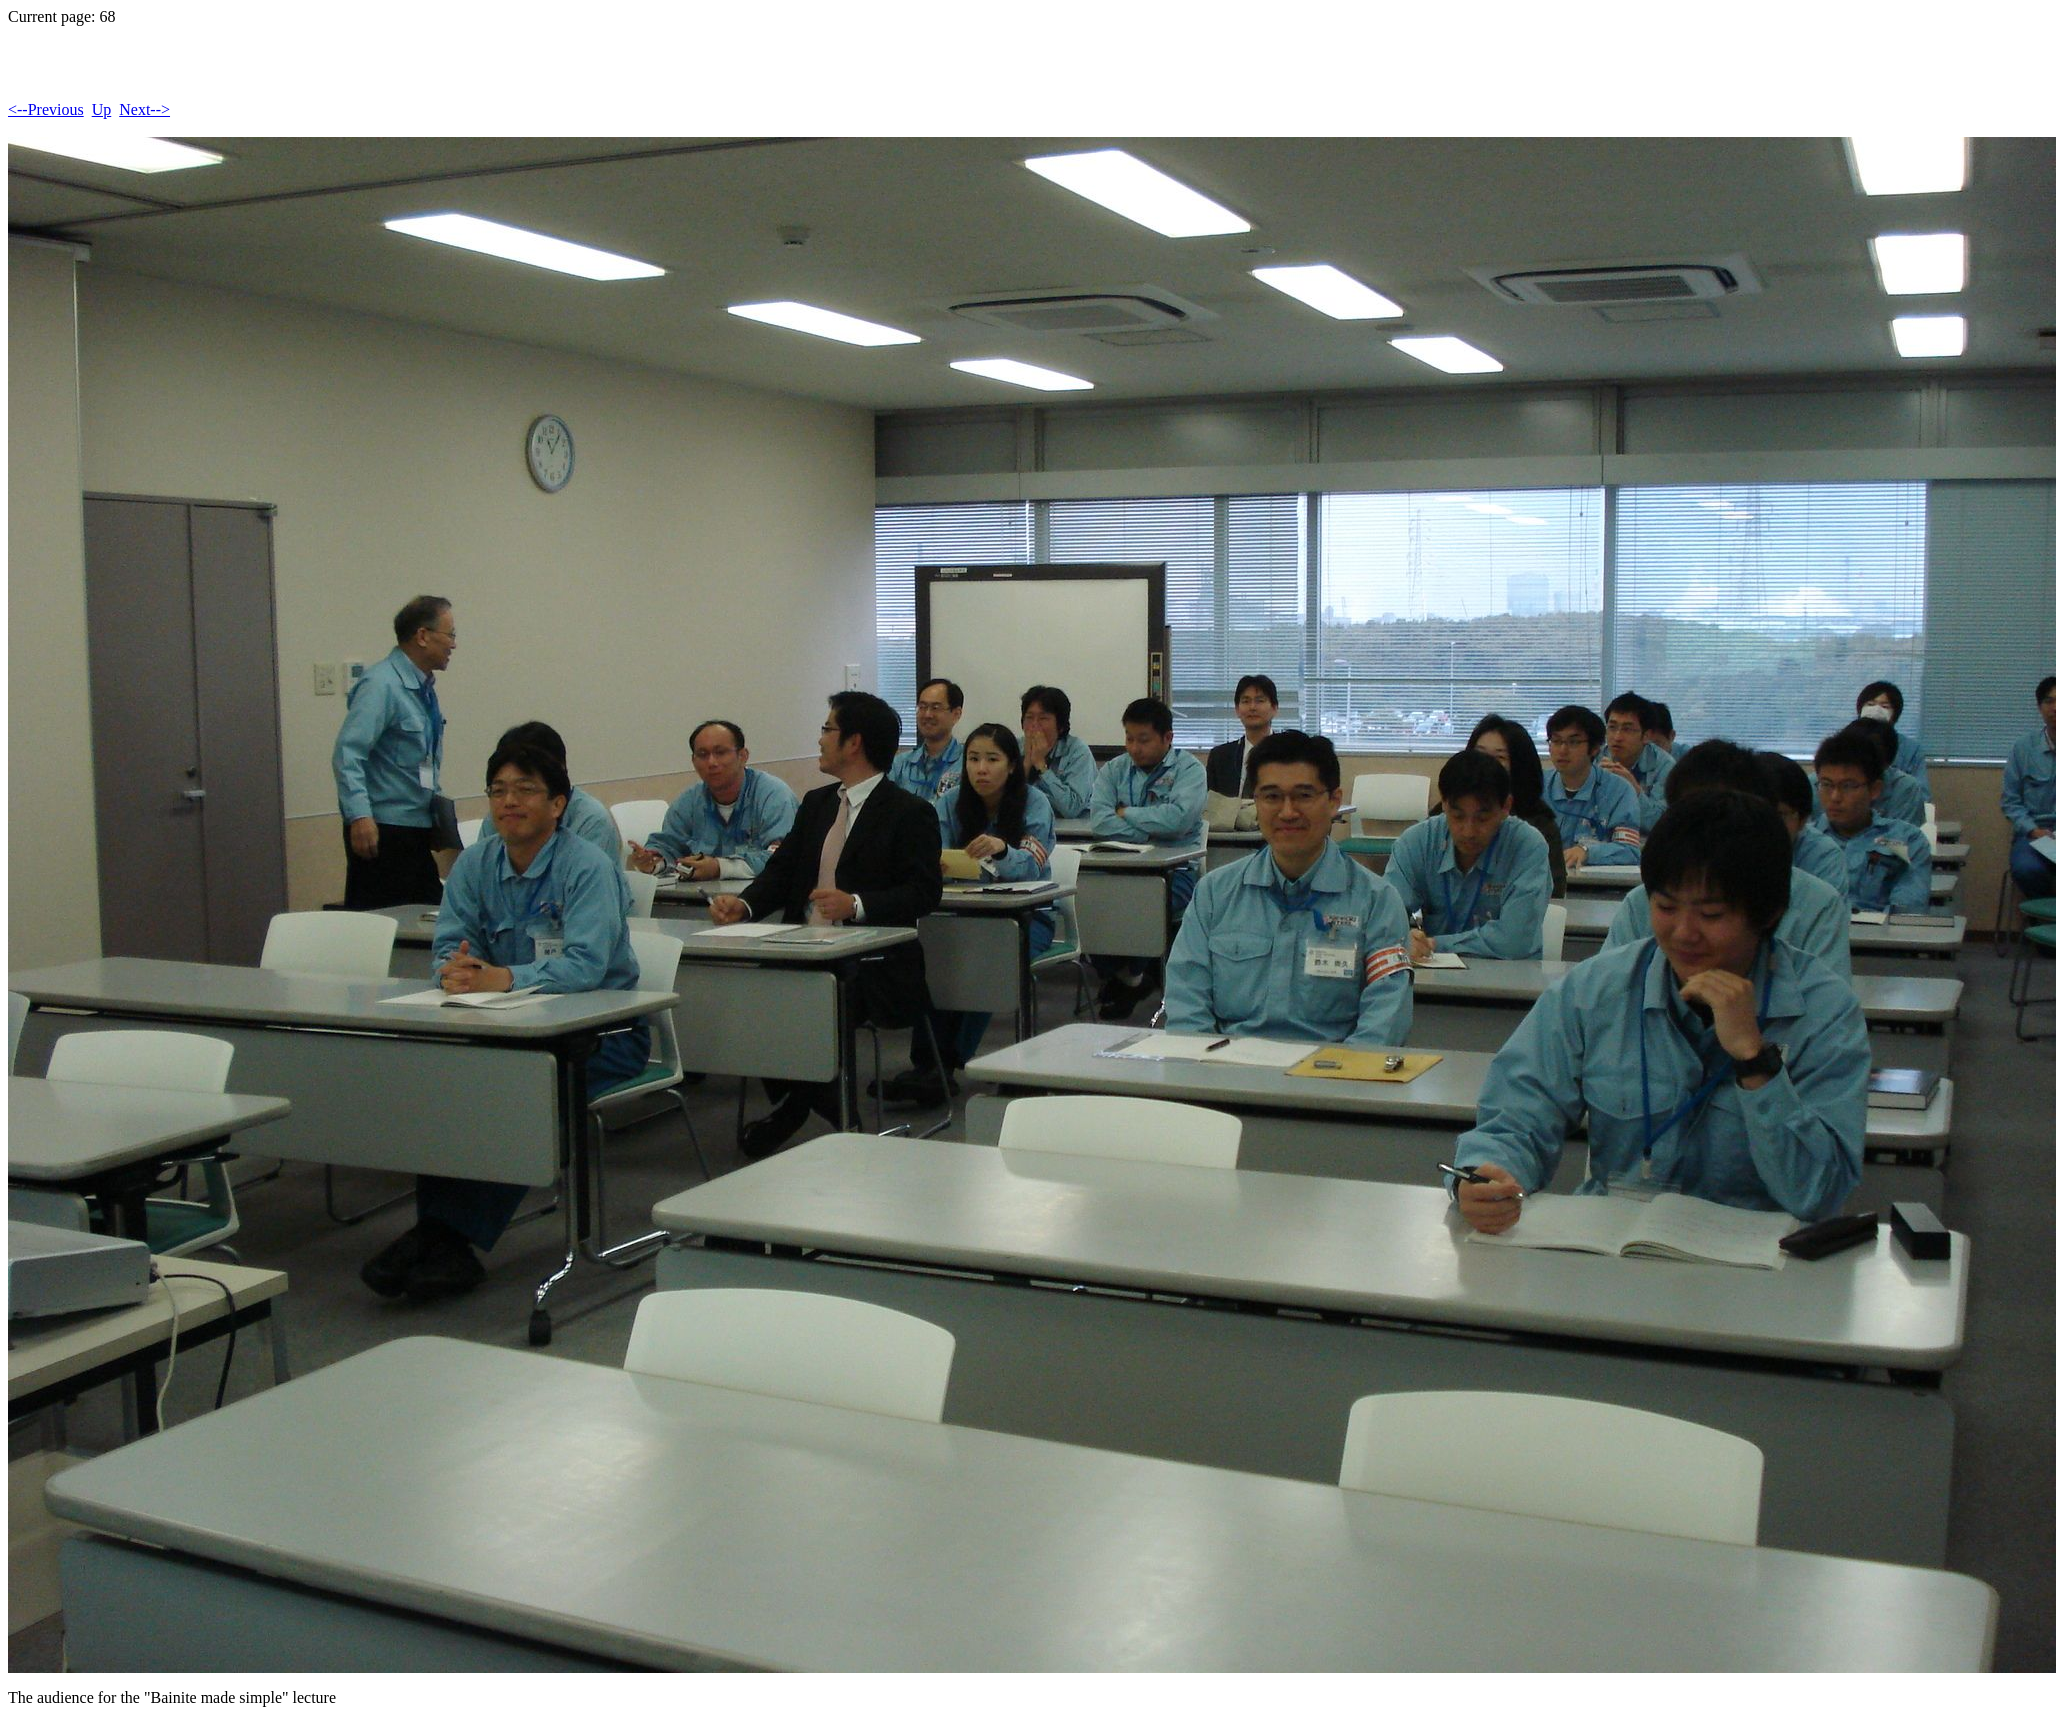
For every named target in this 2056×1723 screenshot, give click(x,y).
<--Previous (46, 109)
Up (102, 109)
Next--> (144, 109)
